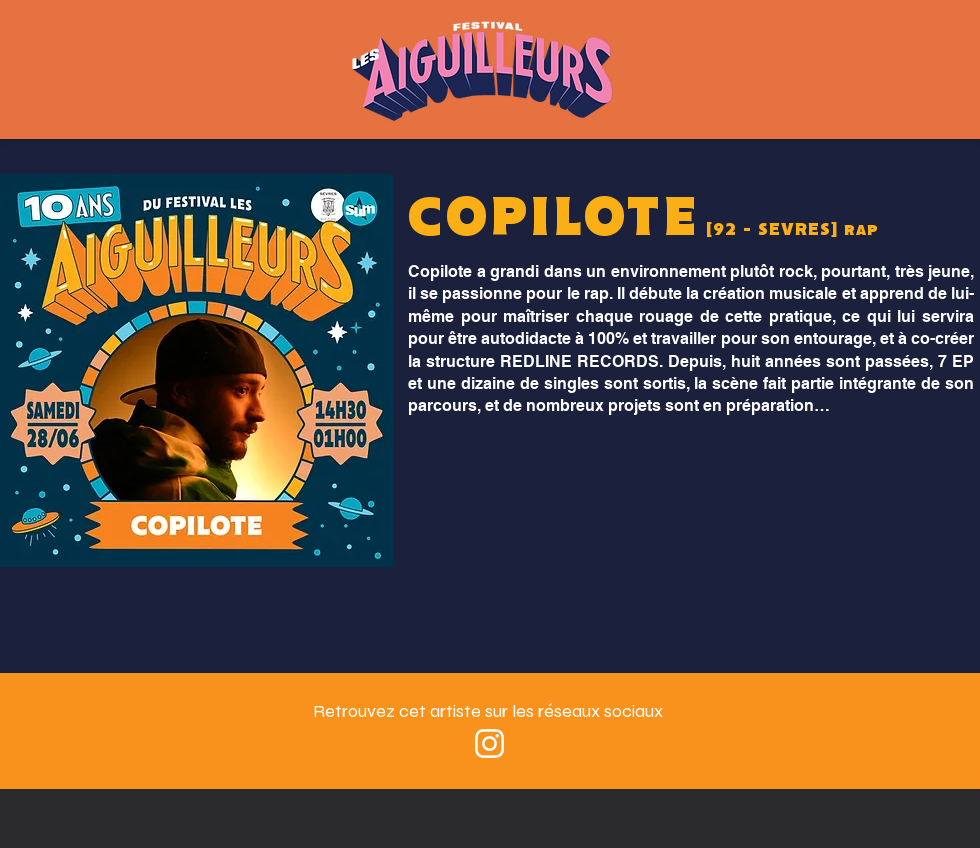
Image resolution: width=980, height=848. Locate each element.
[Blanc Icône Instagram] (489, 743)
